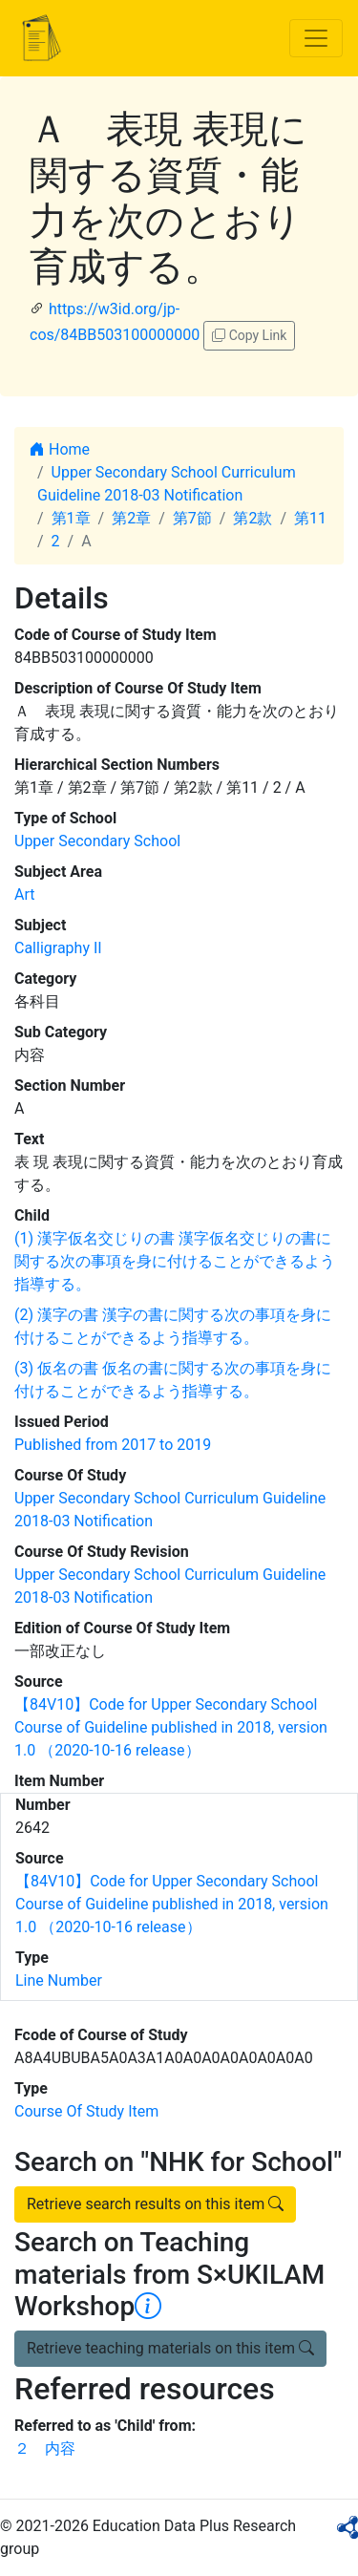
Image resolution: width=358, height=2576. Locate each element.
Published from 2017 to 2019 (112, 1445)
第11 (310, 518)
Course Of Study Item (86, 2111)
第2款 (252, 518)
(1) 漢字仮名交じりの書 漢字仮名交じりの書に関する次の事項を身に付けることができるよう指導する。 (174, 1261)
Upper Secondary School (97, 841)
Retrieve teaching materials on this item (170, 2348)
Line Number (58, 1980)
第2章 (131, 518)
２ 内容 (44, 2448)
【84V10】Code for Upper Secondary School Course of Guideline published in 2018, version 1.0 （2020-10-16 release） (170, 1727)
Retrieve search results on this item (155, 2204)
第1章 (71, 518)
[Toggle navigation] (316, 38)
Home (60, 449)
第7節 (192, 518)
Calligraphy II (58, 948)
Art (24, 894)
